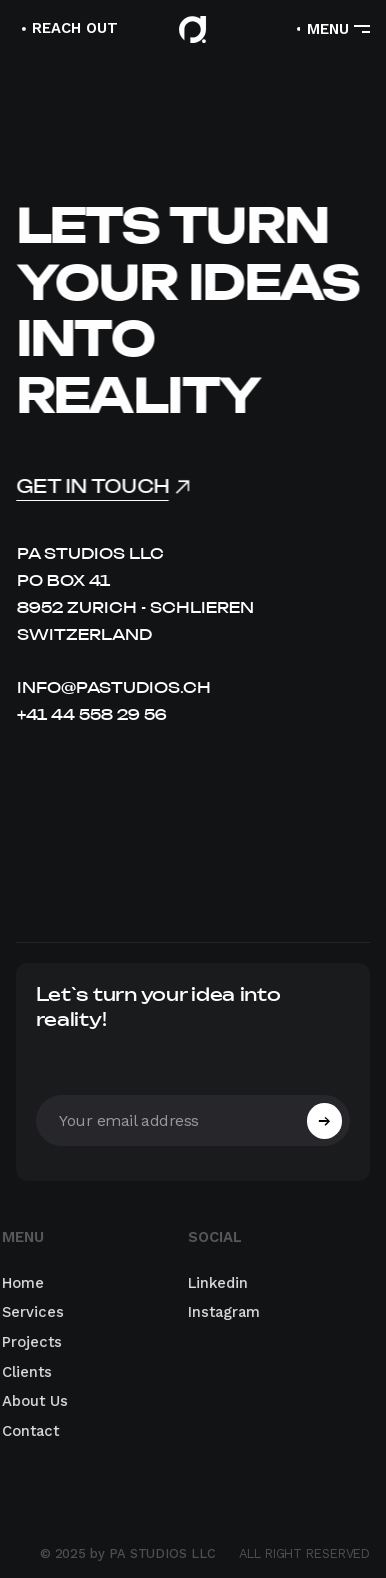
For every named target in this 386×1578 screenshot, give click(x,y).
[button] (331, 29)
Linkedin (210, 1282)
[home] (192, 29)
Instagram (216, 1312)
